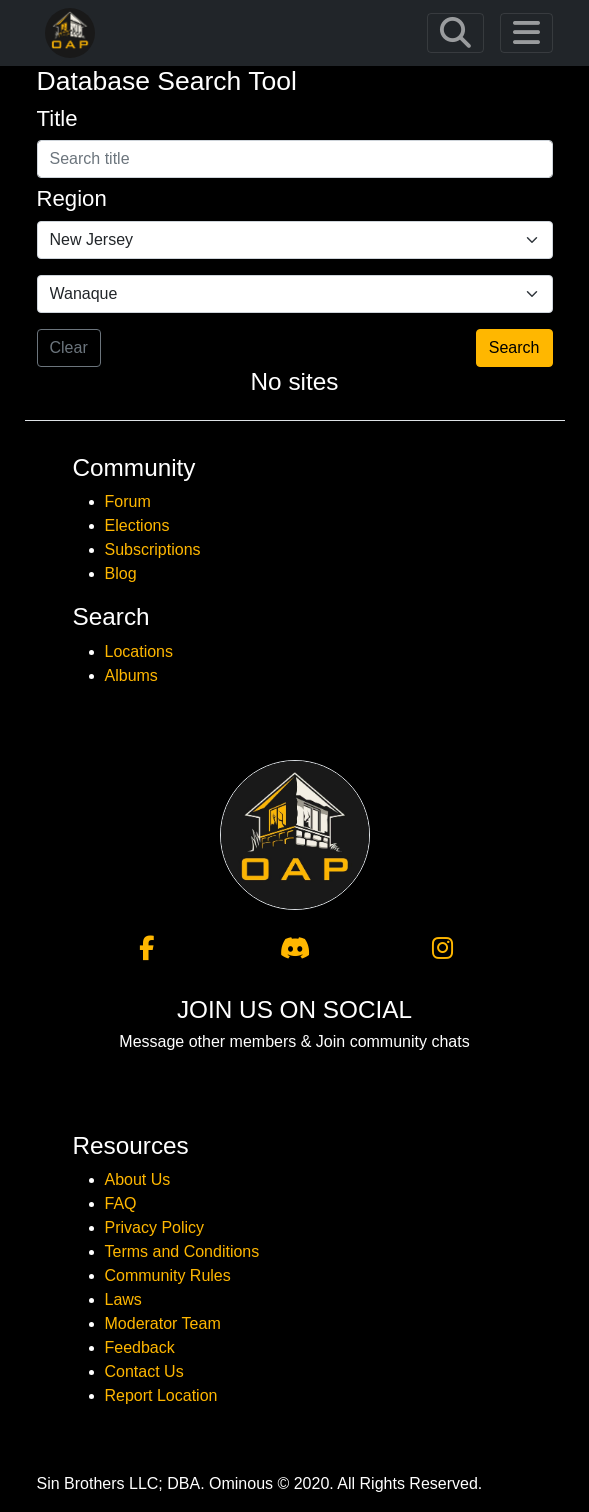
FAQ (121, 1203)
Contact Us (144, 1371)
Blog (121, 573)
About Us (138, 1179)
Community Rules (168, 1275)
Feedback (140, 1347)
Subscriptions (153, 549)
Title (57, 118)
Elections (137, 525)
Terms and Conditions (182, 1251)
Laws (123, 1299)
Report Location (161, 1395)
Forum (128, 501)
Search (514, 347)
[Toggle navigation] (455, 33)
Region (72, 198)
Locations (139, 651)
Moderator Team (163, 1323)
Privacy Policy (155, 1227)
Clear (69, 347)
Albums (131, 675)
